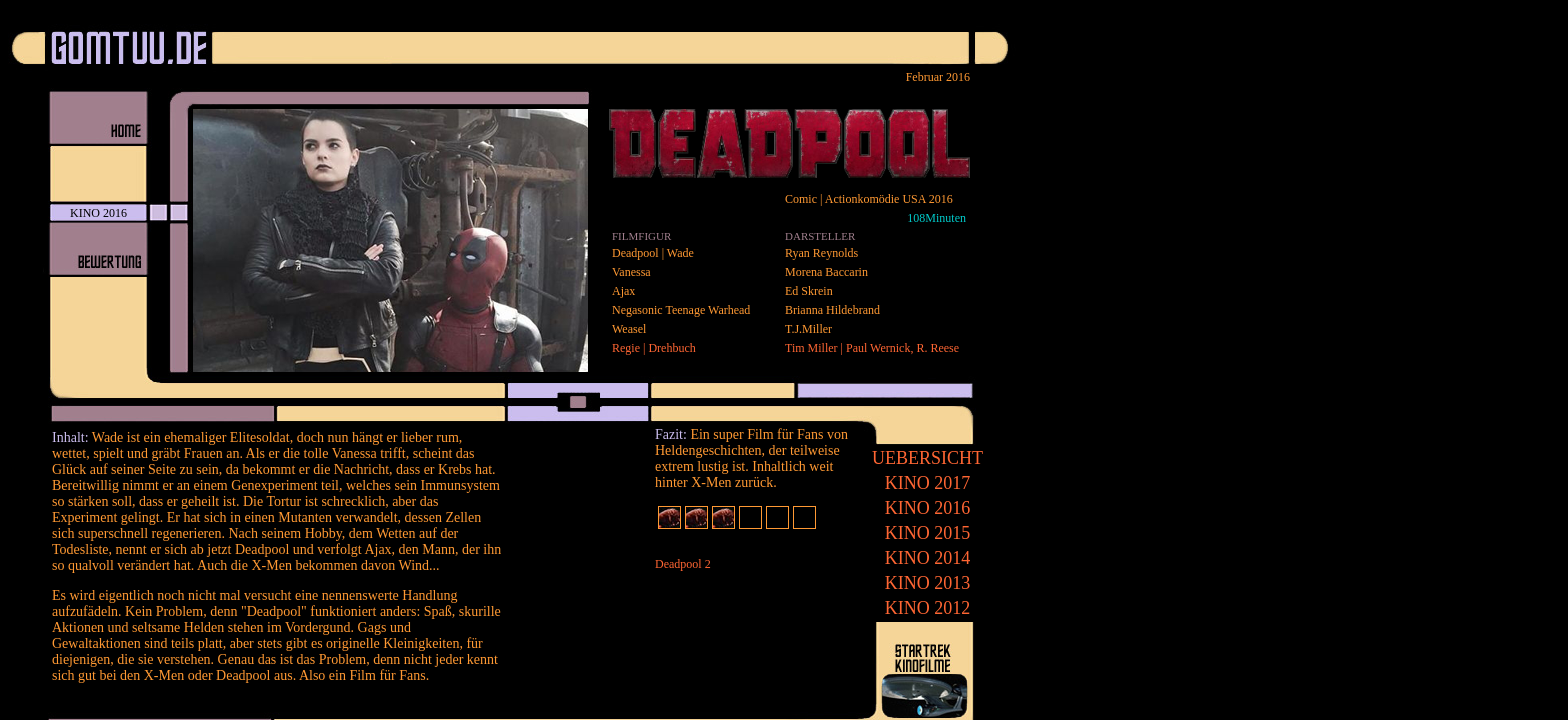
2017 (928, 483)
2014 (928, 558)
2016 (928, 508)
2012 (928, 608)
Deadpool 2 (683, 564)
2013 (928, 583)
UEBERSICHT (927, 458)
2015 (928, 533)
